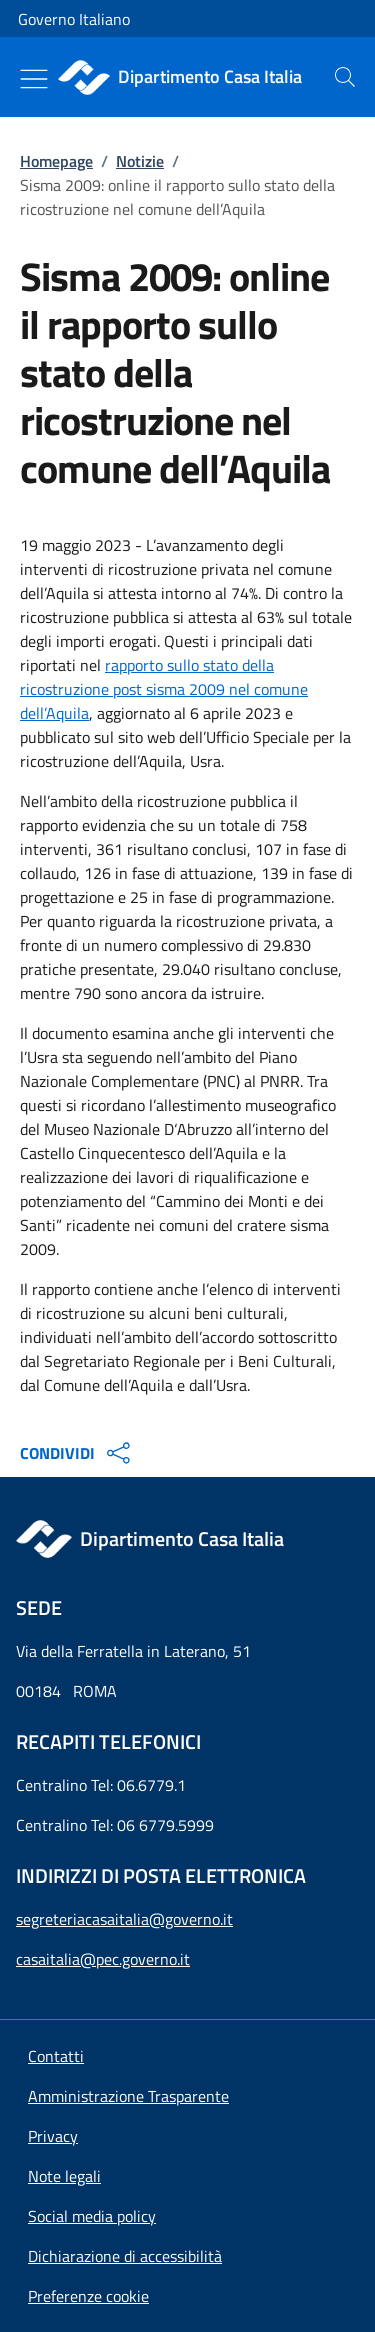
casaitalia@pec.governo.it (103, 1959)
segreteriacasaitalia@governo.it (124, 1919)
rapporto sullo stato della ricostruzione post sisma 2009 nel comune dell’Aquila (164, 689)
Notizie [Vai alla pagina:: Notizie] (140, 161)
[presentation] (345, 77)
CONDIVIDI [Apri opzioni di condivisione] (77, 1453)
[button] (88, 2296)
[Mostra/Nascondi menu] (34, 79)
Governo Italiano (74, 19)
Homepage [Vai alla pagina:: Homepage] (56, 161)
